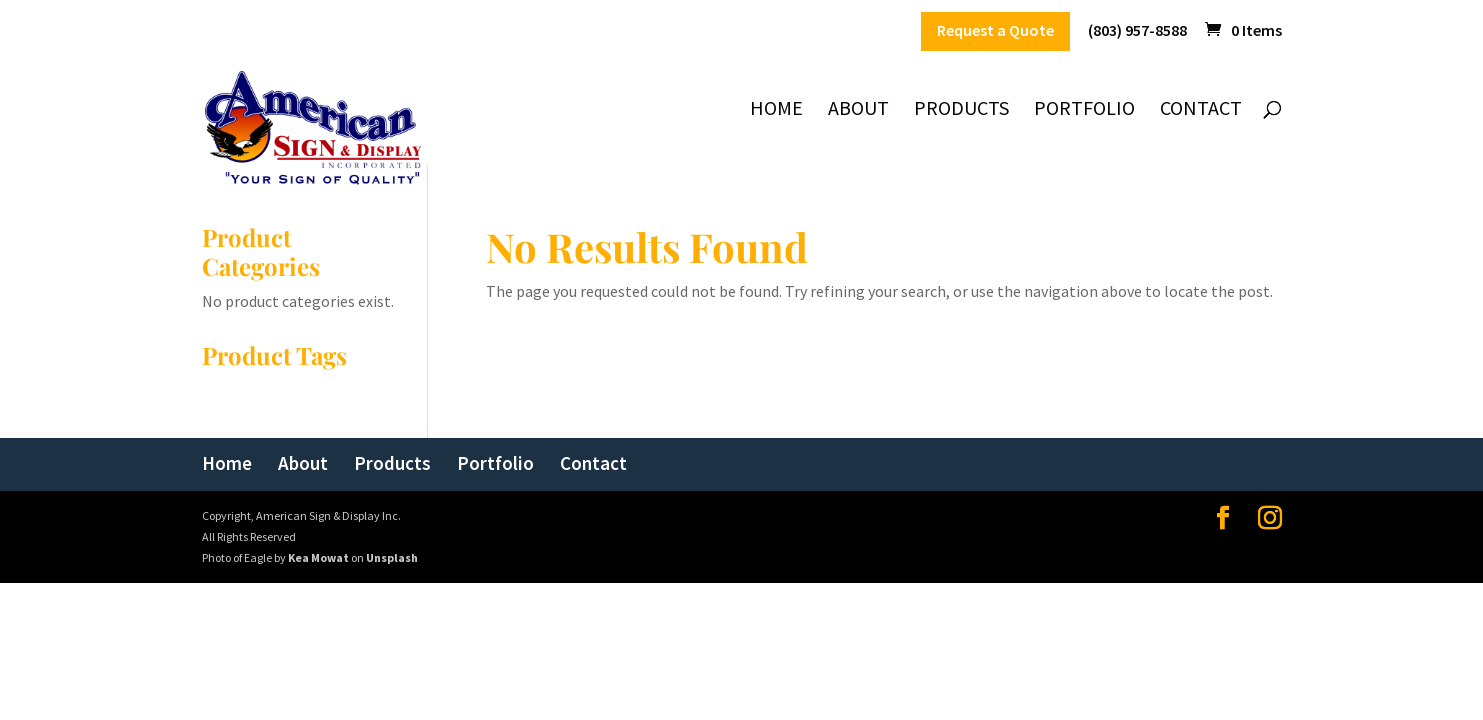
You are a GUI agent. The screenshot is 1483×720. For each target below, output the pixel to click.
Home (776, 110)
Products (961, 110)
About (858, 110)
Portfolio (1084, 110)
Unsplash (392, 557)
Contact (1201, 110)
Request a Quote (995, 31)
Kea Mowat (318, 557)
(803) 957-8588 (1137, 31)
